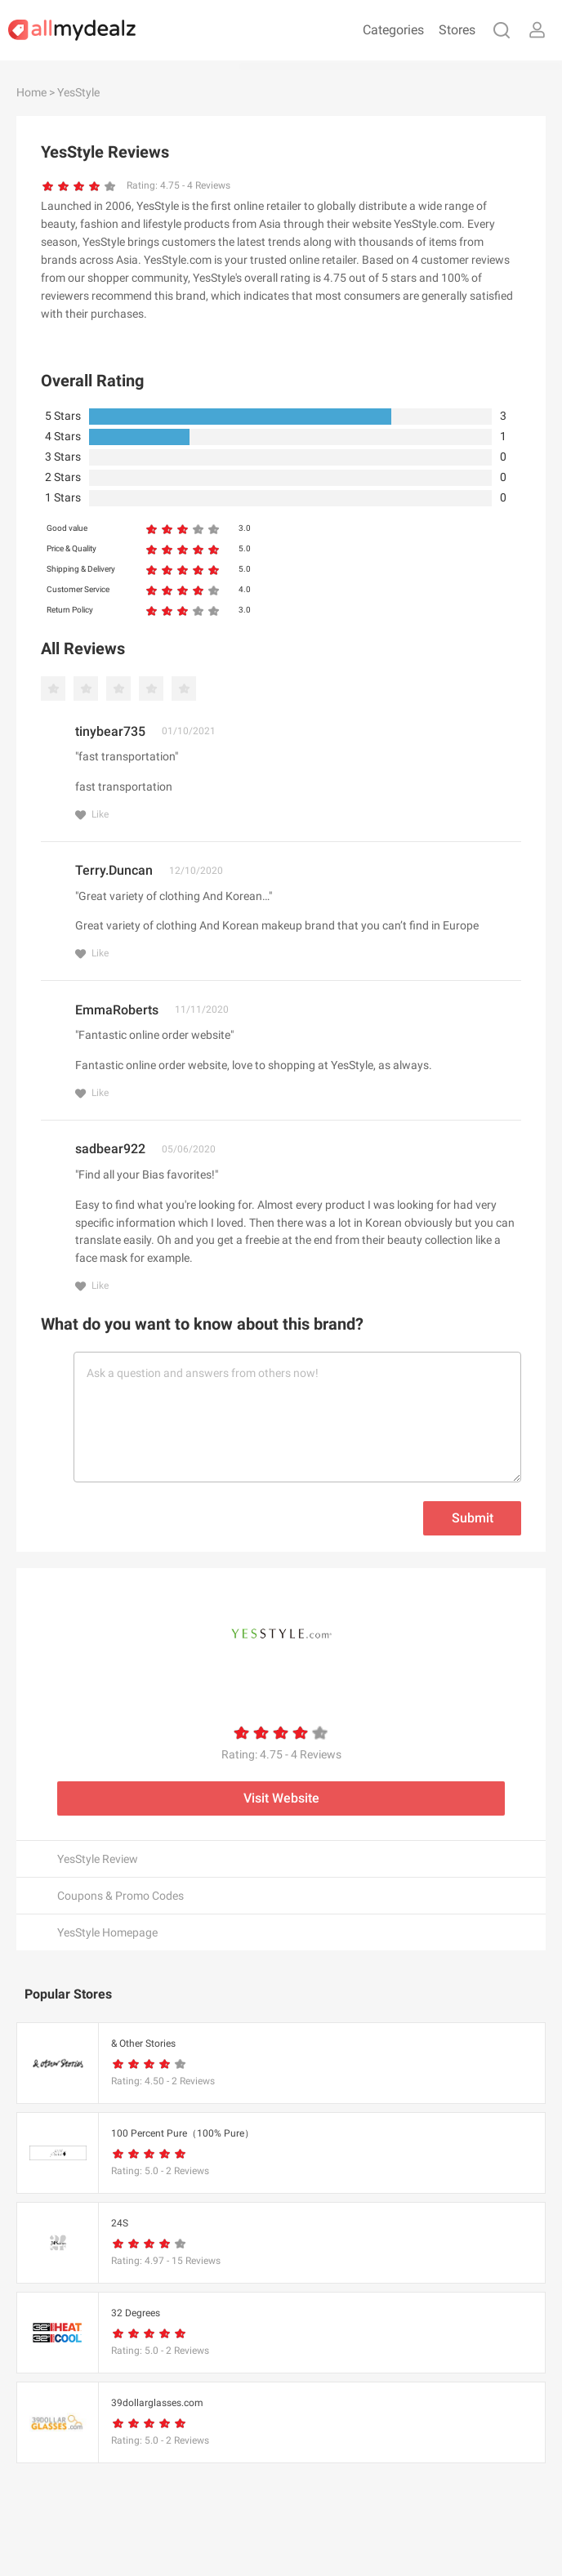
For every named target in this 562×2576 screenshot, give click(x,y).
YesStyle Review (97, 1858)
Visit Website (281, 1798)
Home (31, 92)
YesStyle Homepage (107, 1932)
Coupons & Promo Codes (120, 1895)
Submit (472, 1518)
